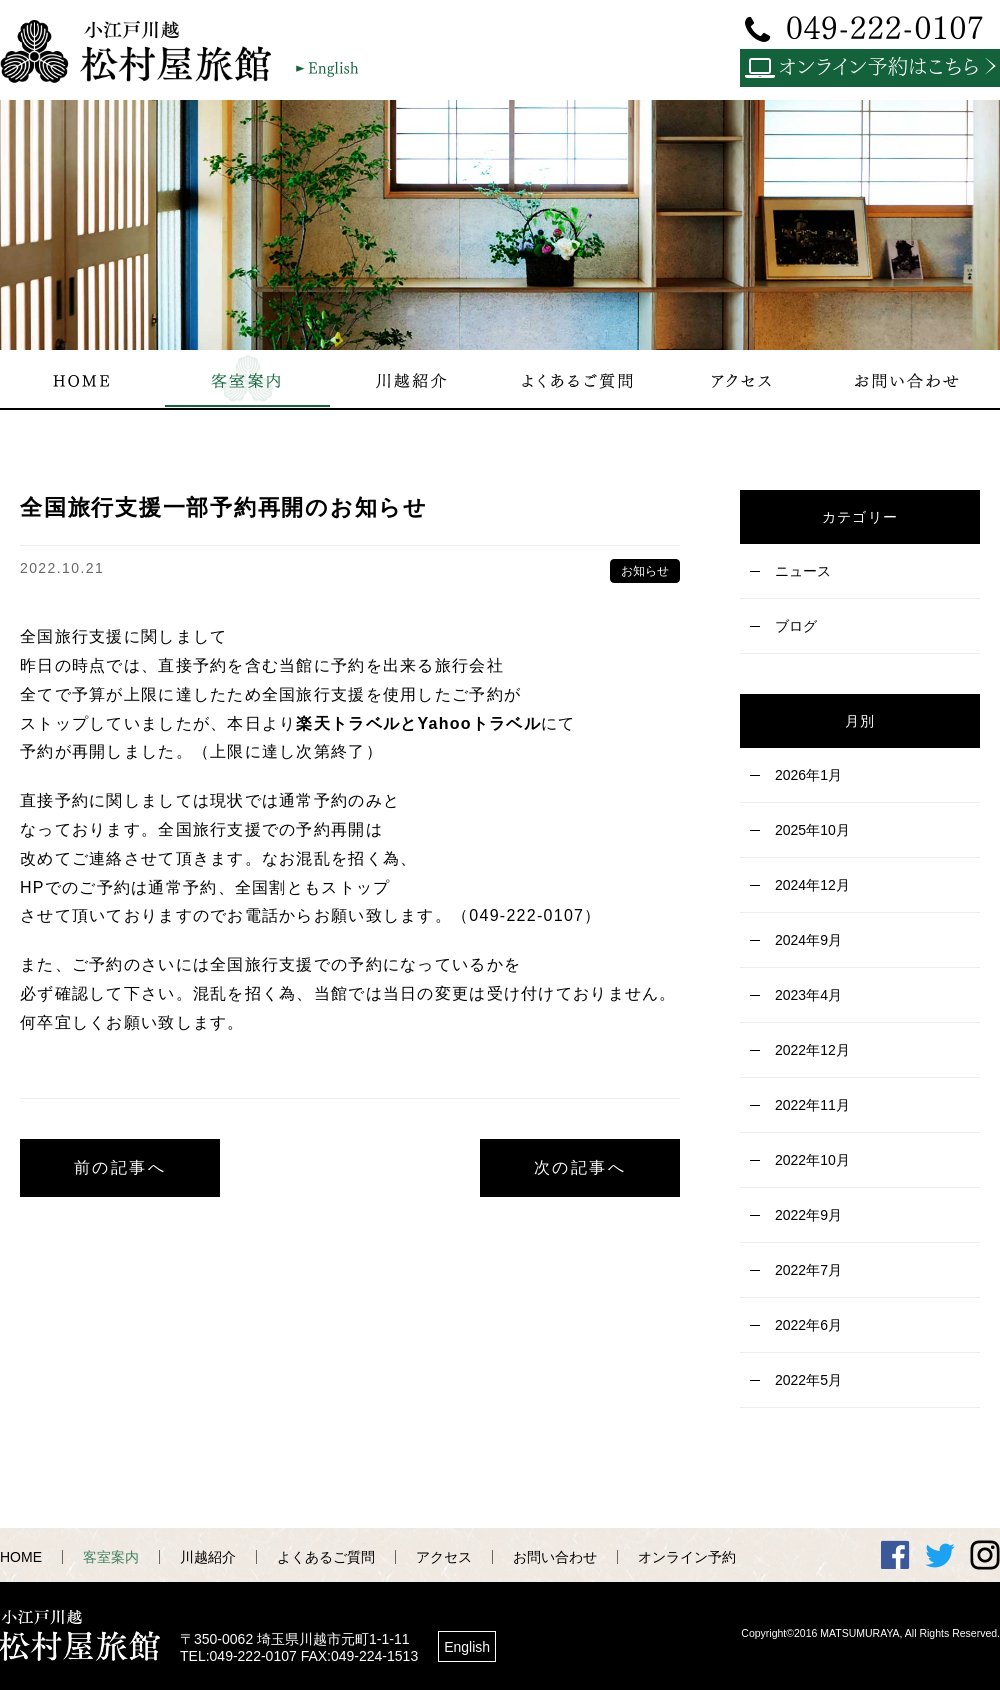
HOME (21, 1557)
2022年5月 (808, 1380)
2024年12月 (812, 885)
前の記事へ (120, 1167)
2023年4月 (808, 995)
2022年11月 (812, 1105)
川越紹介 (208, 1557)
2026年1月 (808, 775)
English (467, 1647)
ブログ (796, 626)
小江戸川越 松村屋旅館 (145, 51)
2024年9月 (808, 940)
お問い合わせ (555, 1557)
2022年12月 (812, 1050)
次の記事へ (580, 1167)
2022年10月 (812, 1160)
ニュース (803, 571)
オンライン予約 (687, 1557)
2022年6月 (808, 1325)
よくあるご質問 (326, 1557)
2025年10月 (812, 830)
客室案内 (111, 1557)
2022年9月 (808, 1215)
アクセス (444, 1557)
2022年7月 (808, 1270)
